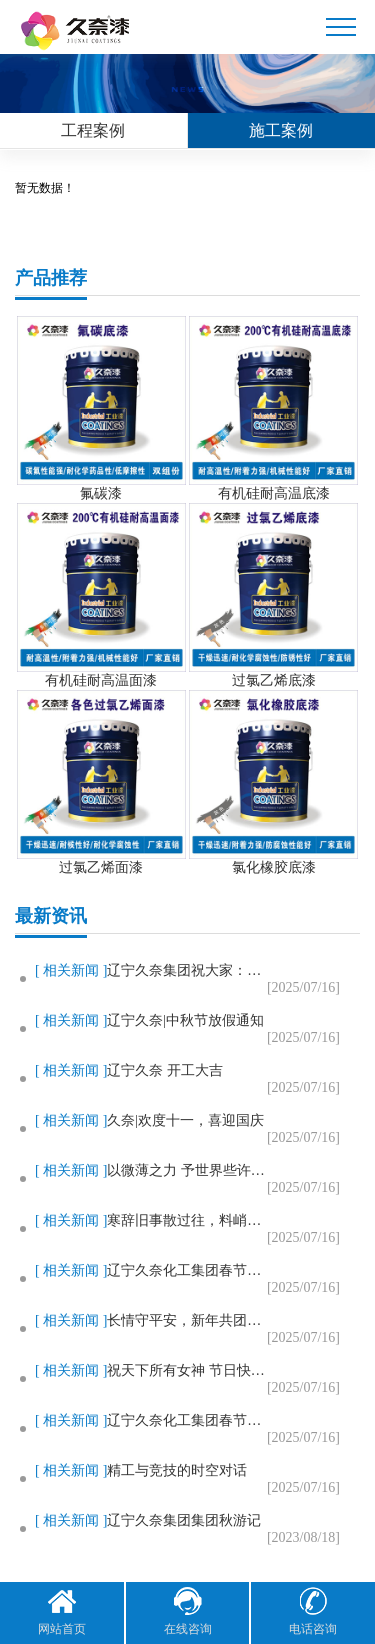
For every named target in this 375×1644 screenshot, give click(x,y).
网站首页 (62, 1611)
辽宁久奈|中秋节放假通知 (185, 1020)
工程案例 (93, 130)
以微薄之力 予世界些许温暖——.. (188, 1170)
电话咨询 (313, 1611)
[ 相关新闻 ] (71, 970)
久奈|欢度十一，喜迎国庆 (185, 1120)
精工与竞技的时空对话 (177, 1470)
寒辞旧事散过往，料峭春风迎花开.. (188, 1220)
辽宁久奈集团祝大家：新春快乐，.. (188, 970)
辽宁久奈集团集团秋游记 (184, 1520)
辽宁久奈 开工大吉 (165, 1070)
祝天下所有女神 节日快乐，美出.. (188, 1370)
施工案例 (281, 130)
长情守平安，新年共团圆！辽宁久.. (188, 1320)
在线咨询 (188, 1611)
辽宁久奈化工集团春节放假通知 (188, 1270)
